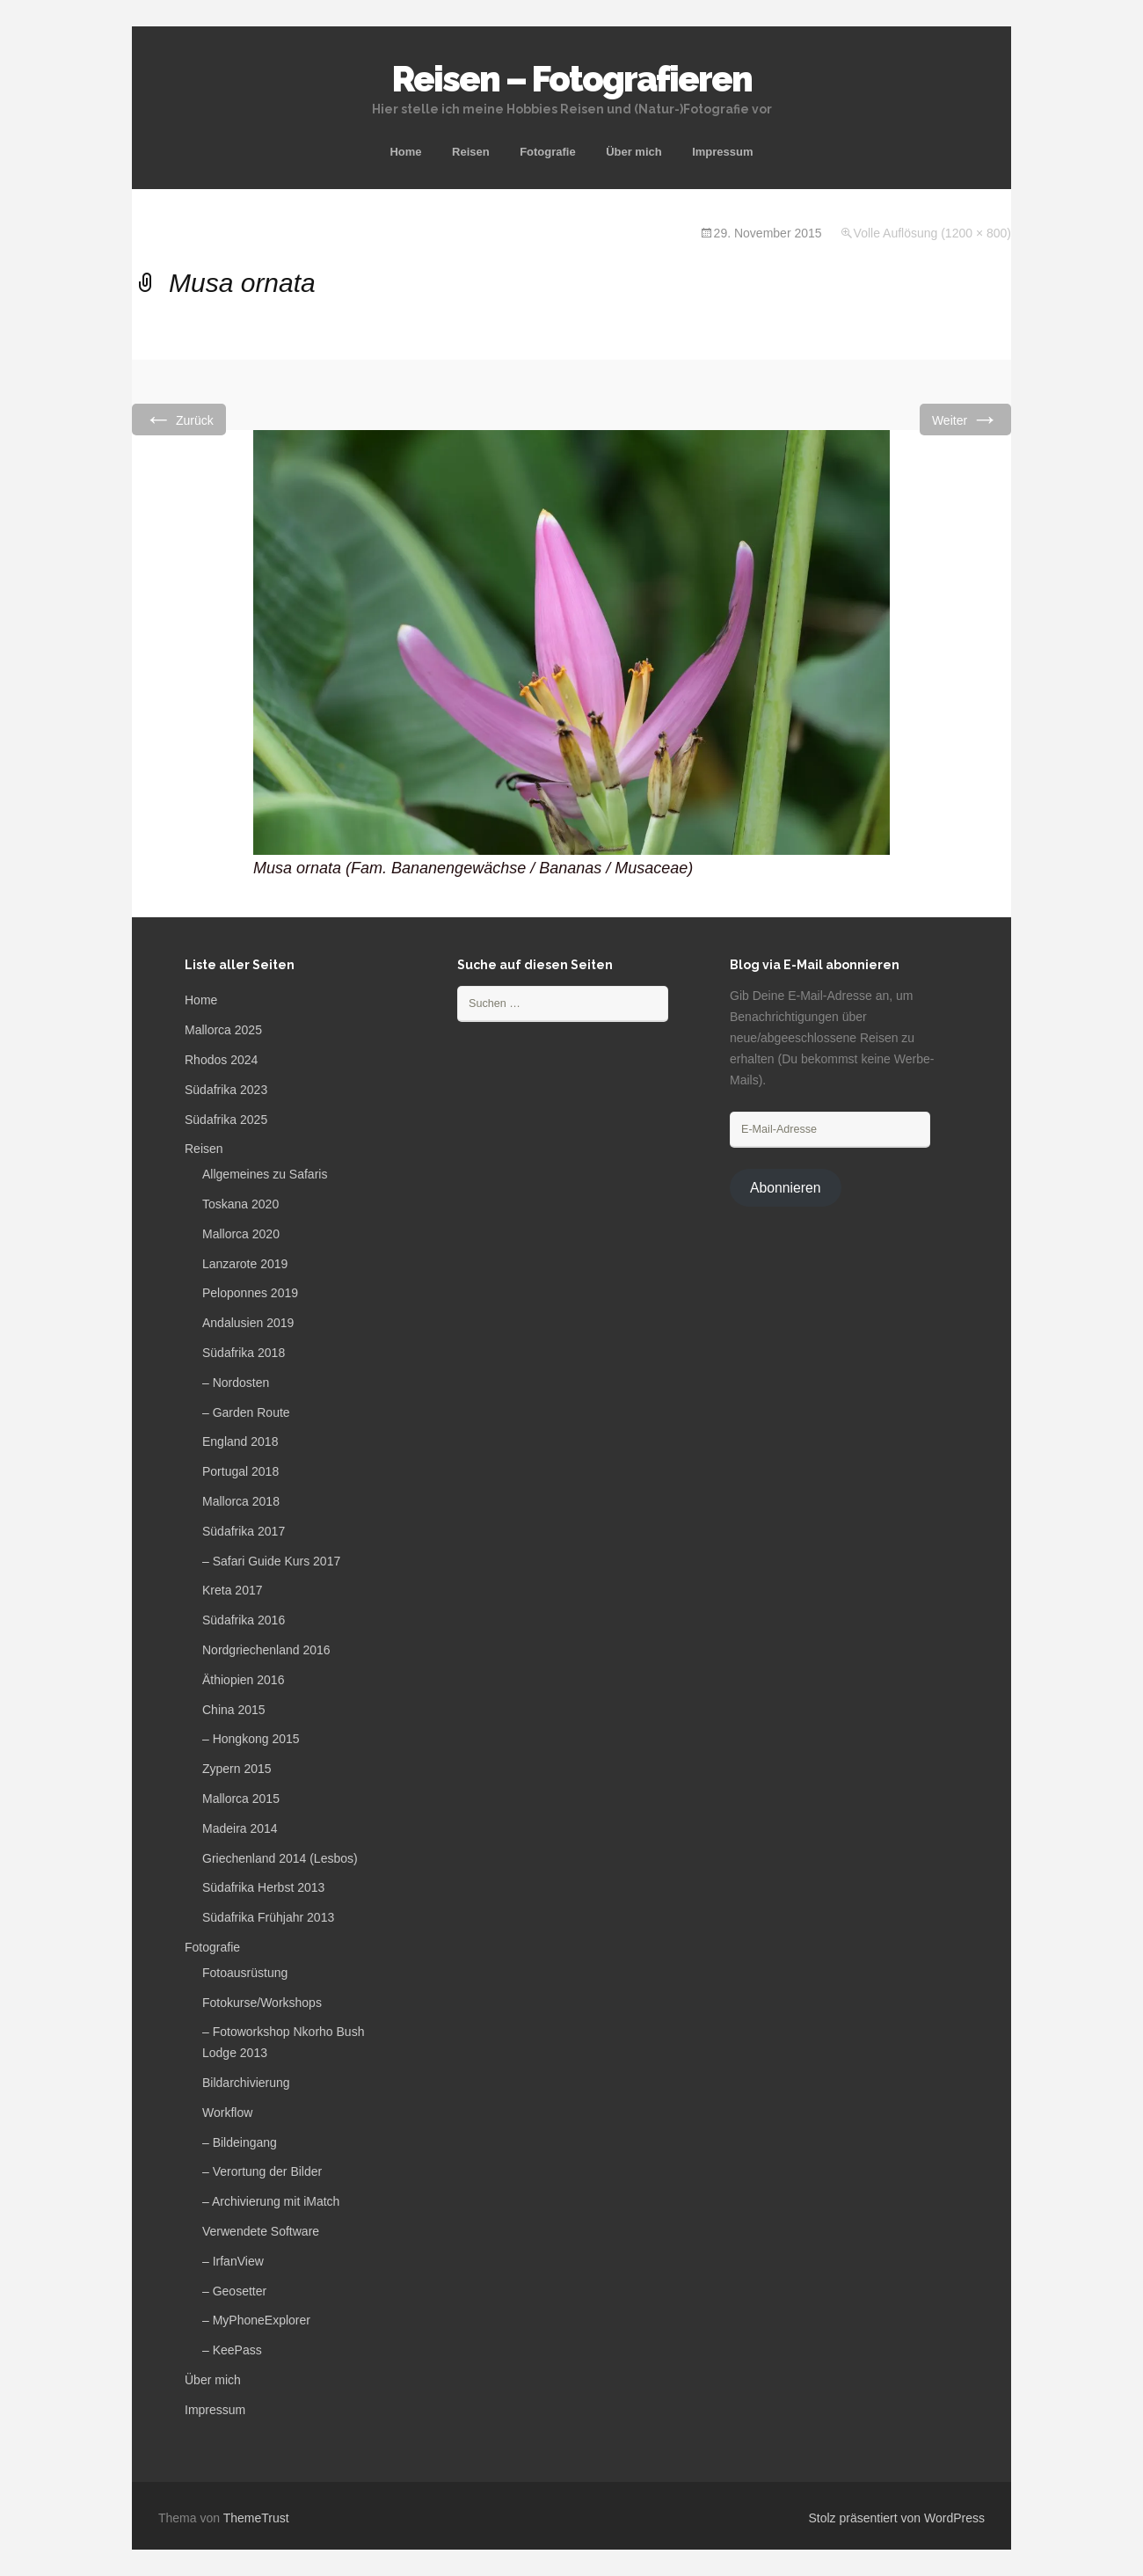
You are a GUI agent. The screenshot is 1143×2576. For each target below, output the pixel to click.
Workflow (227, 2112)
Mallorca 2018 (241, 1501)
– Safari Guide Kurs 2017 (271, 1561)
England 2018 (240, 1441)
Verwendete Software (260, 2231)
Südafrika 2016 (243, 1620)
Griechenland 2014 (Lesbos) (280, 1858)
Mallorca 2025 (223, 1030)
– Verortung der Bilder (262, 2171)
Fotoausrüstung (245, 1973)
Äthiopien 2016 (243, 1680)
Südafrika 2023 (226, 1090)
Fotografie (548, 151)
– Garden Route (246, 1412)
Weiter (965, 419)
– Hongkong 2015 (251, 1739)
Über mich (634, 151)
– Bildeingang (239, 2142)
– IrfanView (233, 2261)
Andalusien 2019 (248, 1323)
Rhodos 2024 (221, 1060)
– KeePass (232, 2350)
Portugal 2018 (240, 1471)
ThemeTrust (256, 2518)
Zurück (179, 419)
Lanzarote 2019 (245, 1264)
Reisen (471, 151)
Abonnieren (785, 1187)
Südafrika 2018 (243, 1353)
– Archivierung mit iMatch (270, 2201)
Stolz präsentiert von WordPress (897, 2518)
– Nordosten (235, 1383)
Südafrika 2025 (226, 1120)
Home (405, 151)
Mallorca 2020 (241, 1234)
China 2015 (234, 1710)
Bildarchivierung (246, 2083)
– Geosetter (234, 2291)
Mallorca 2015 (241, 1799)
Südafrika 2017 (243, 1531)
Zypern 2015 (237, 1769)
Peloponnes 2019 (250, 1293)
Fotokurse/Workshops (262, 2003)
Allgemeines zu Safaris (264, 1174)
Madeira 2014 (240, 1828)
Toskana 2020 (240, 1204)
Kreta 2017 (232, 1590)
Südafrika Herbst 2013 (263, 1887)
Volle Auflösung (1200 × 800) (932, 233)
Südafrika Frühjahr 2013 (268, 1917)
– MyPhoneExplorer (256, 2320)
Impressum (722, 151)
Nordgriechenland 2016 (266, 1650)
